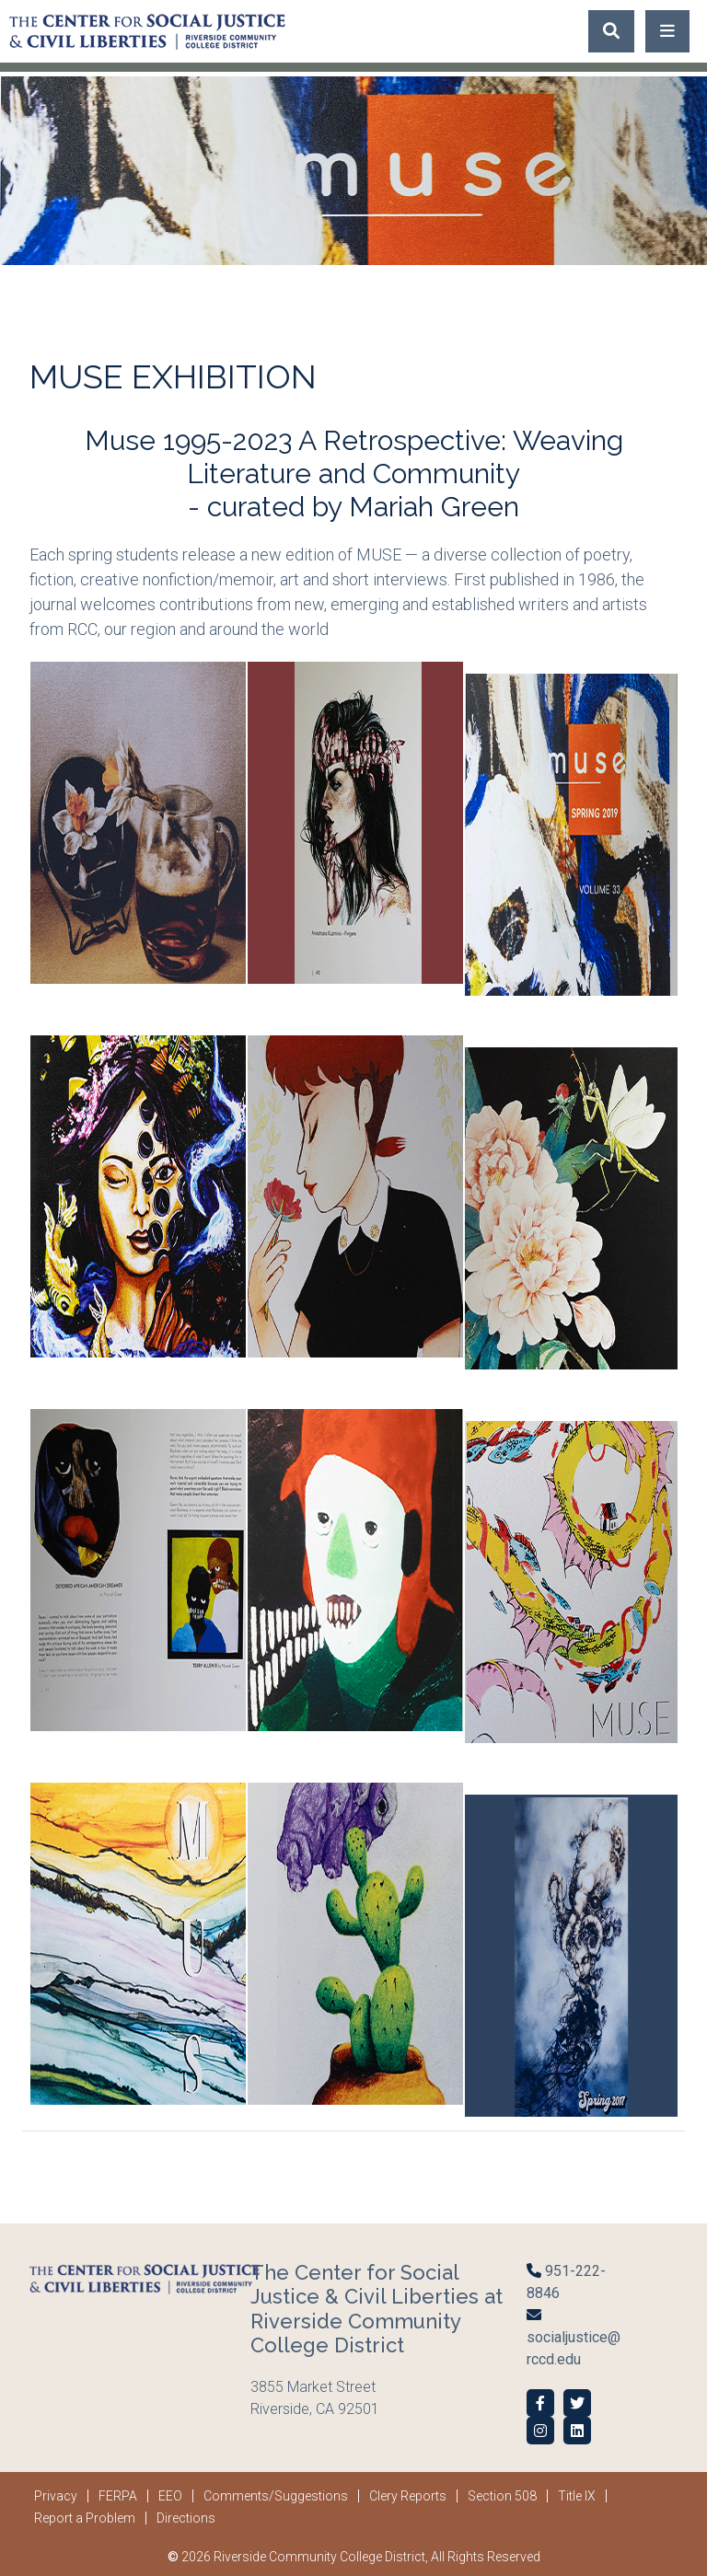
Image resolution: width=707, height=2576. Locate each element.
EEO (170, 2496)
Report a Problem (84, 2518)
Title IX (577, 2496)
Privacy (55, 2496)
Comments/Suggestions (275, 2496)
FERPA (118, 2496)
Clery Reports (407, 2496)
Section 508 (502, 2496)
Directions (185, 2518)
